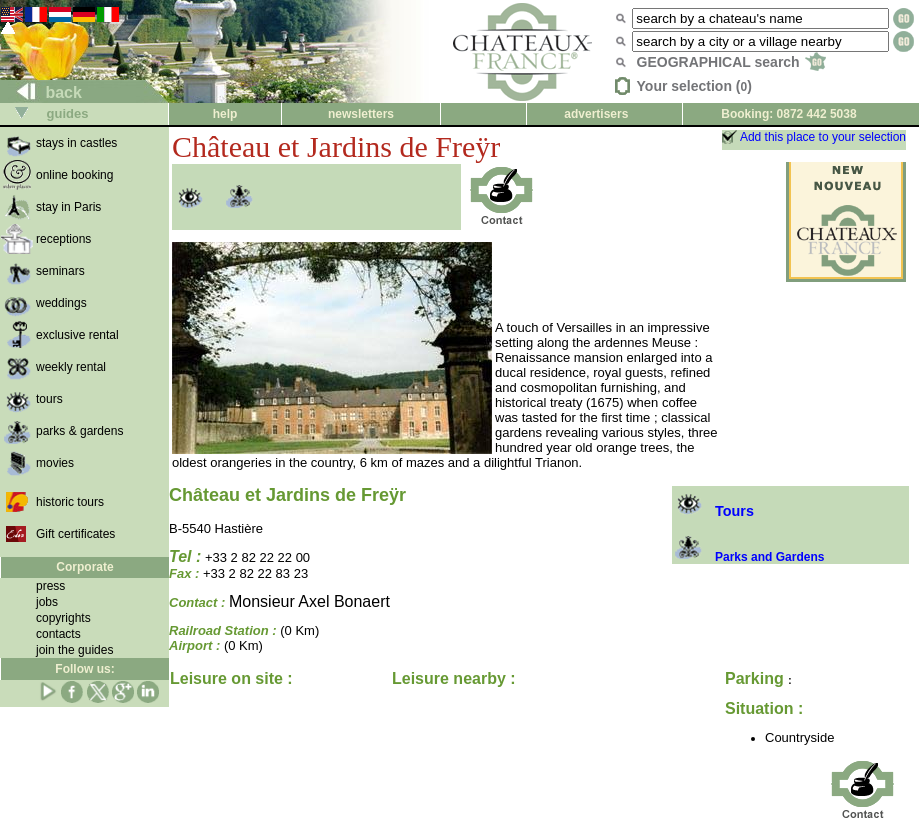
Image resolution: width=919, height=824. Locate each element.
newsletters (361, 114)
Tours (713, 511)
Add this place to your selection (823, 137)
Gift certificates (75, 534)
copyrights (63, 618)
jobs (47, 602)
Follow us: (84, 669)
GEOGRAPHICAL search (731, 62)
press (50, 586)
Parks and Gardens (748, 557)
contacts (58, 634)
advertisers (596, 114)
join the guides (74, 650)
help (225, 114)
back (41, 92)
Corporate (84, 567)
